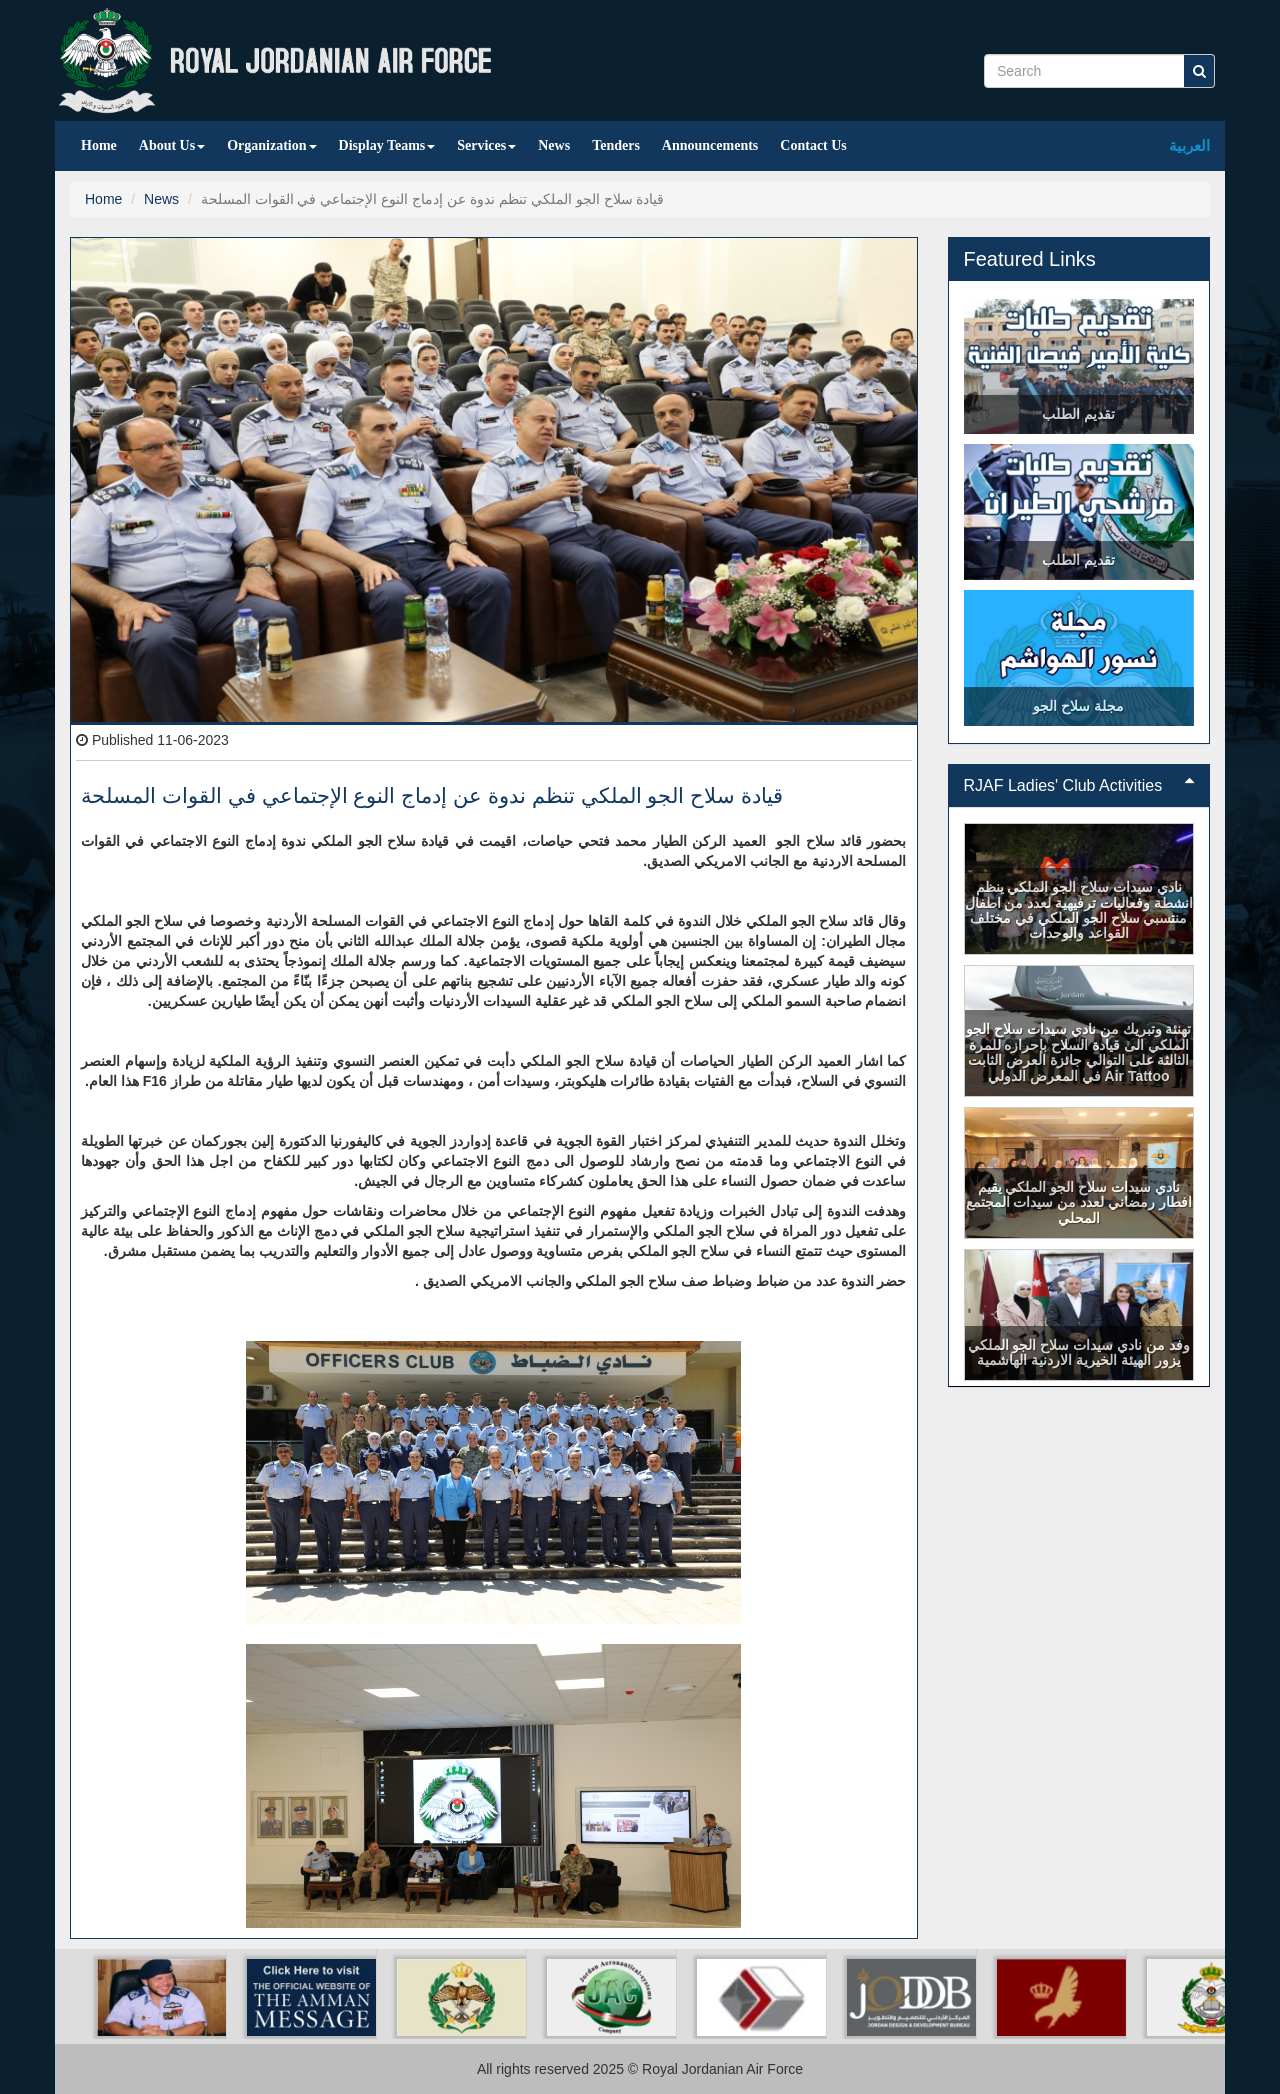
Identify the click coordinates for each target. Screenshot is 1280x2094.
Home (99, 145)
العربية (1189, 145)
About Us (172, 145)
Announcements (710, 145)
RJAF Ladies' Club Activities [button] (1079, 785)
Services (486, 145)
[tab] (1079, 786)
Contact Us (813, 145)
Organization (271, 145)
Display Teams (387, 145)
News (554, 145)
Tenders (616, 145)
